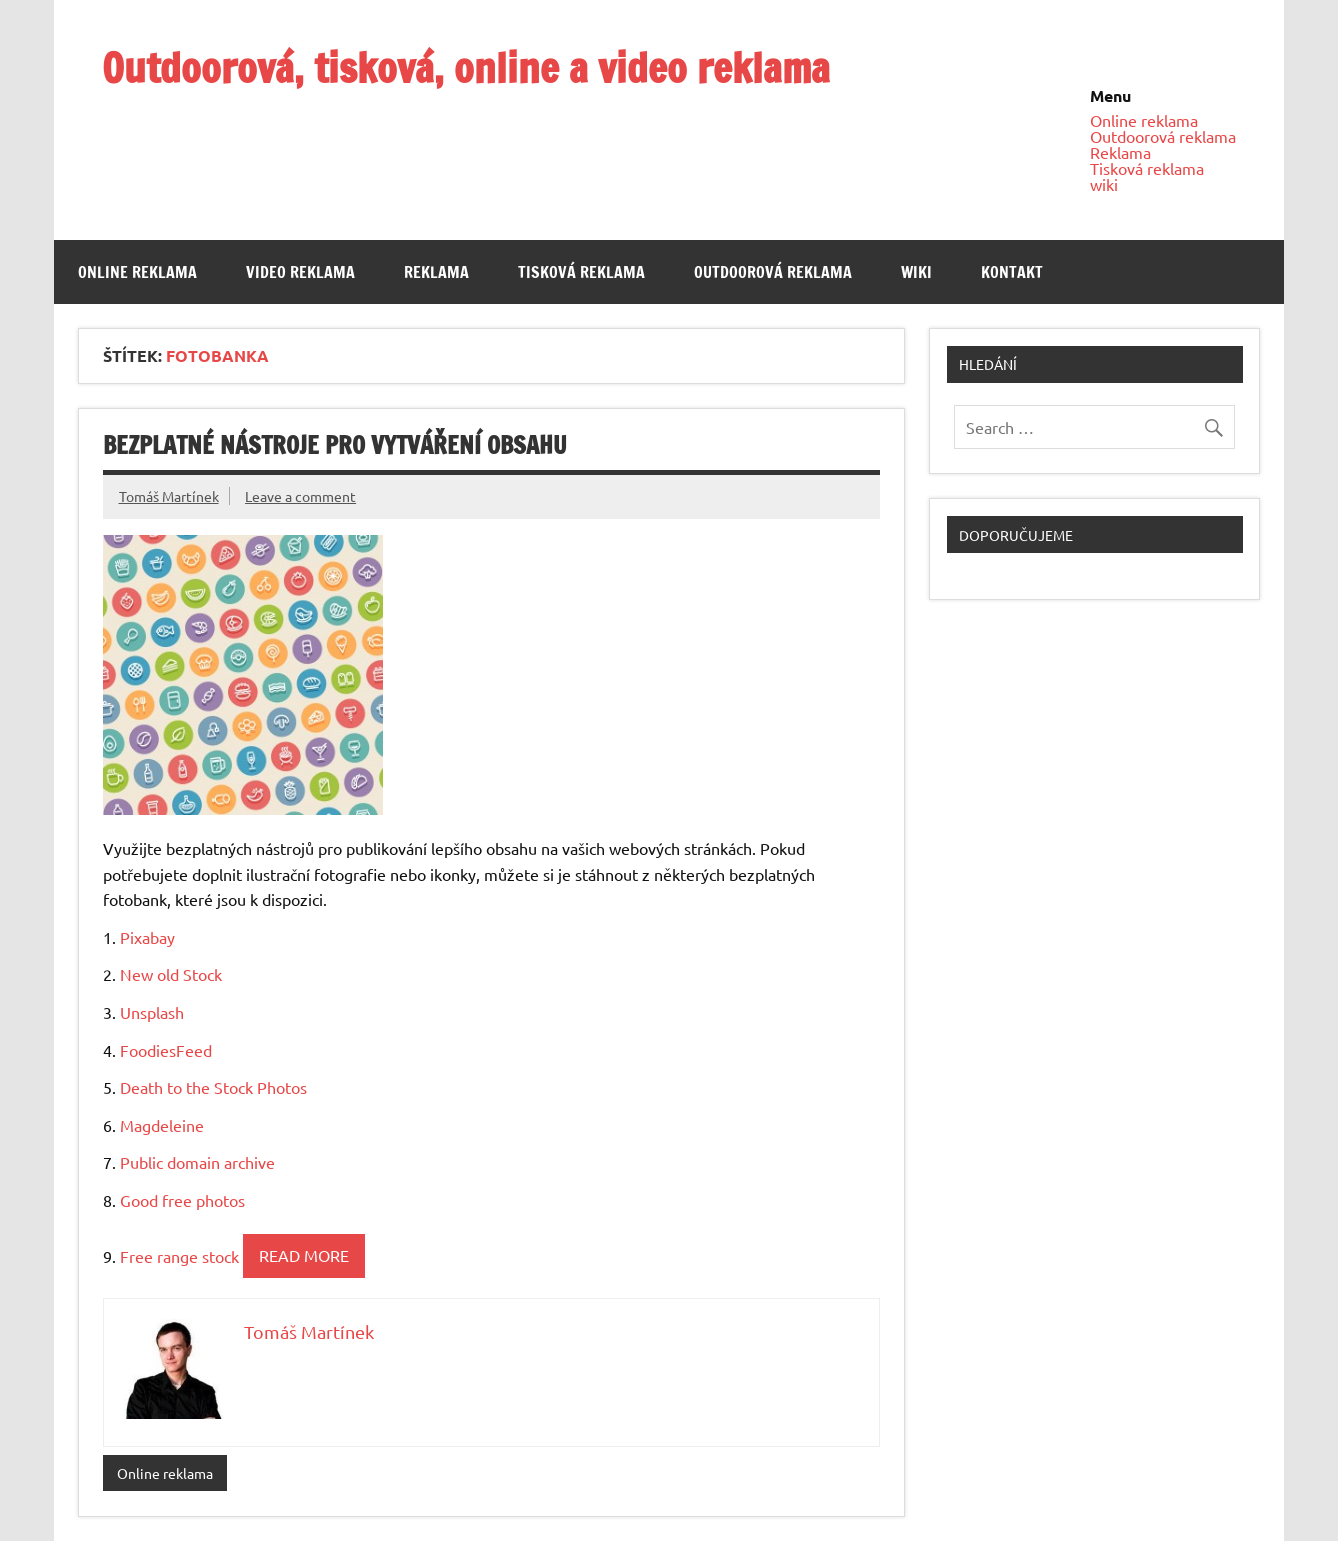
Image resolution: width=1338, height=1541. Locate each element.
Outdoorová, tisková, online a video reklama (466, 67)
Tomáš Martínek (169, 496)
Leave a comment (300, 496)
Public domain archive (197, 1162)
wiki (1104, 184)
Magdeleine (162, 1125)
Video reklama (300, 272)
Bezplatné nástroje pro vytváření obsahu (335, 445)
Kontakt (1012, 272)
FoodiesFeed (166, 1050)
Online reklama (1144, 120)
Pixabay (147, 937)
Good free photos (182, 1200)
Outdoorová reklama (1163, 136)
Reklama (1120, 152)
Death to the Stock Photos (213, 1087)
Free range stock (179, 1255)
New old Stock (171, 974)
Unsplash (152, 1012)
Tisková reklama (1147, 168)
